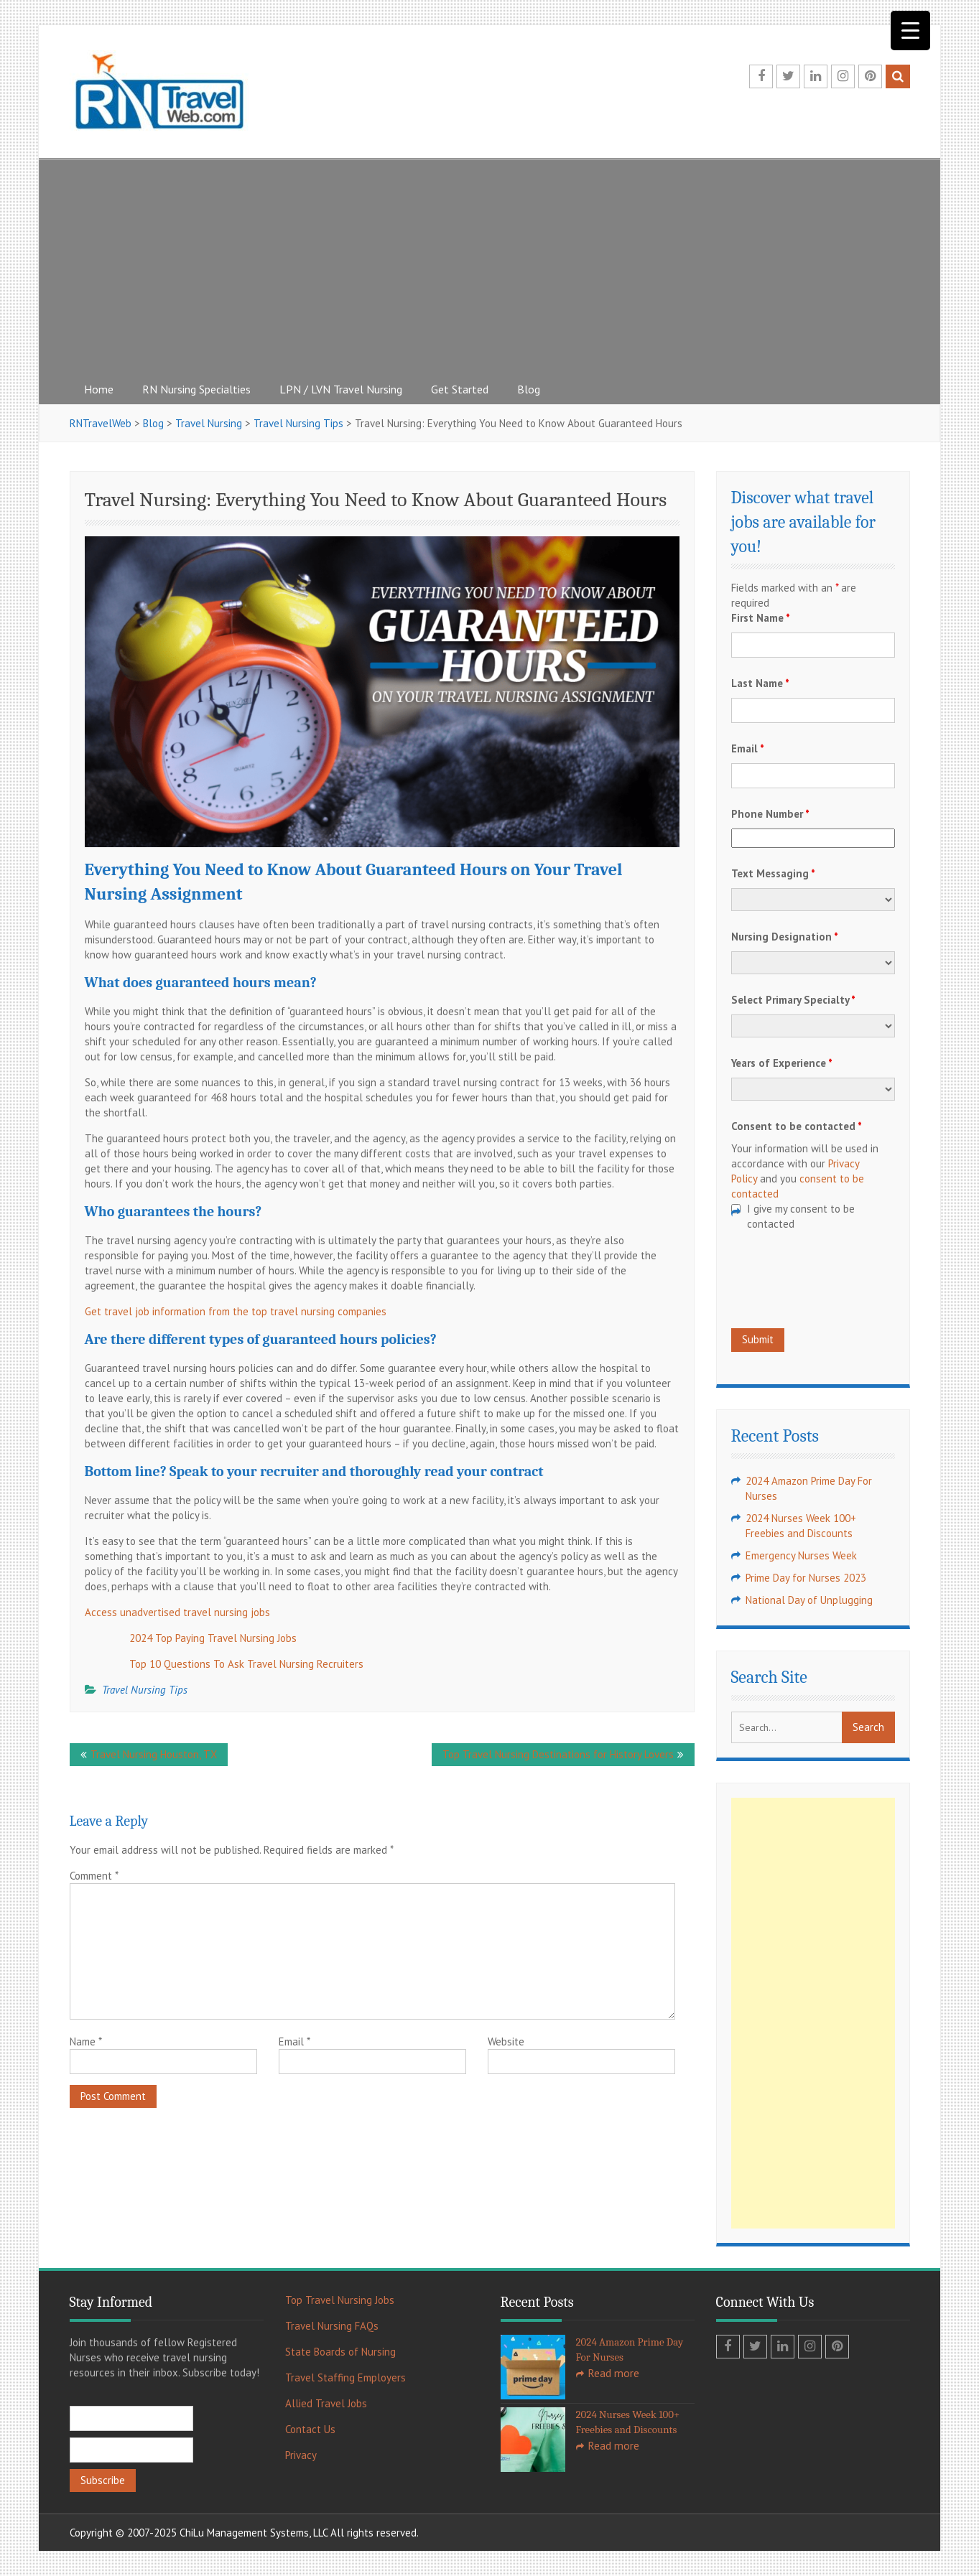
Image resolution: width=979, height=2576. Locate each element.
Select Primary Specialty (793, 1000)
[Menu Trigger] (910, 30)
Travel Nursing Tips (144, 1690)
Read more (613, 2373)
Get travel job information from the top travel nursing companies (235, 1311)
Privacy (301, 2455)
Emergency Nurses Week (801, 1555)
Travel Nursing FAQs (332, 2326)
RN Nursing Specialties (196, 389)
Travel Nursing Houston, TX (154, 1754)
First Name (760, 618)
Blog (528, 389)
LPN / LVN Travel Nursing (340, 389)
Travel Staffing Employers (345, 2377)
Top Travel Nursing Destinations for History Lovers (558, 1754)
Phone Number (770, 814)
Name (86, 2041)
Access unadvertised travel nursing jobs (177, 1612)
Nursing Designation (784, 936)
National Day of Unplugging (809, 1600)
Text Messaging (773, 873)
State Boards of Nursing (340, 2351)
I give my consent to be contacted (801, 1216)
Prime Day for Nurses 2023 (806, 1578)
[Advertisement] (490, 266)
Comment (94, 1875)
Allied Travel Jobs (326, 2403)
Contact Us (310, 2429)
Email (294, 2041)
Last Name (760, 683)
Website (506, 2041)
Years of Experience (781, 1063)
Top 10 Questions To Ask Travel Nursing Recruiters (246, 1664)
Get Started (459, 389)
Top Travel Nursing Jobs (339, 2300)
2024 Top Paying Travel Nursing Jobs (213, 1638)
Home (98, 389)
